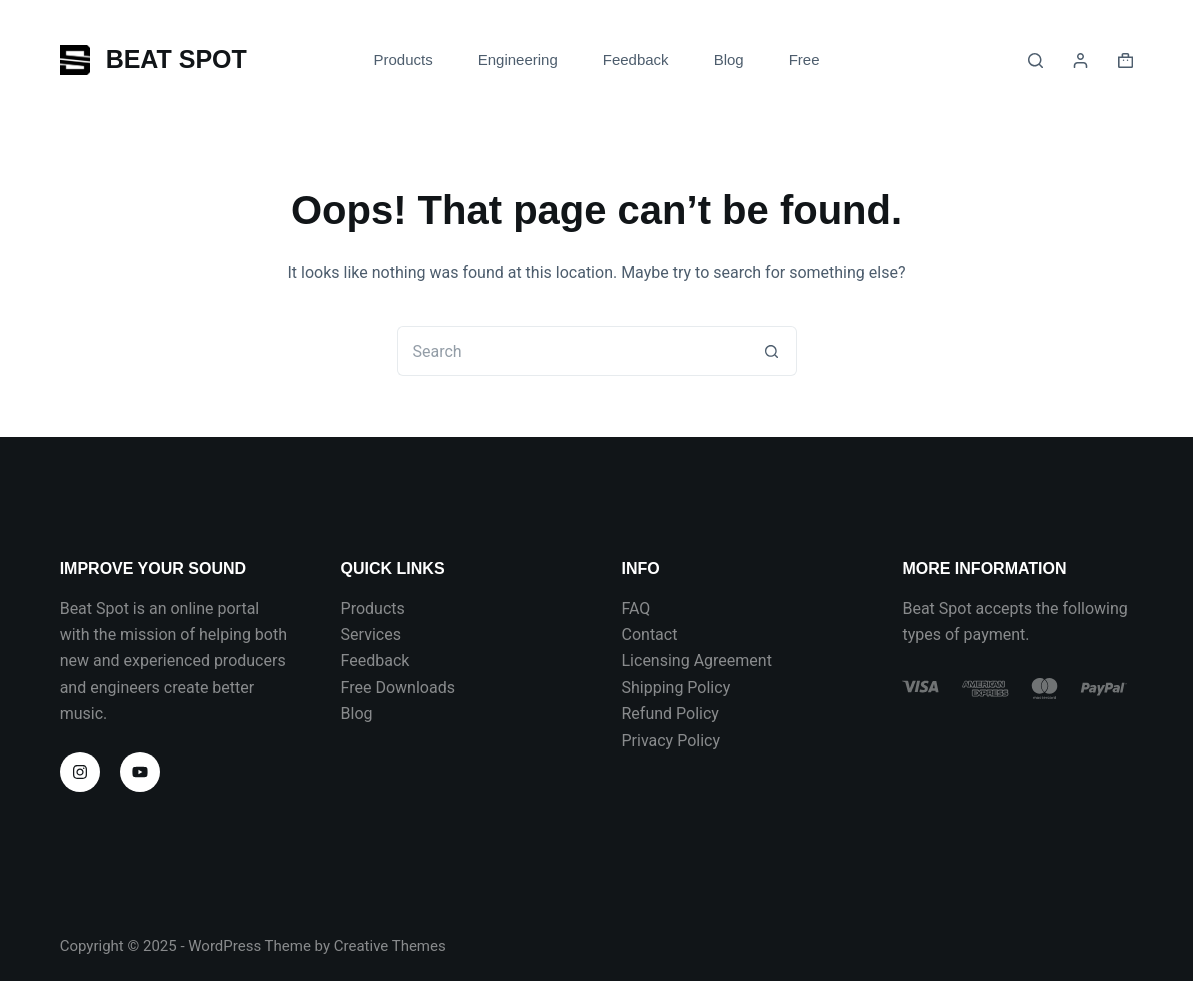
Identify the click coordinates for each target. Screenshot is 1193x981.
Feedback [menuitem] (636, 59)
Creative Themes (390, 946)
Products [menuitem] (402, 59)
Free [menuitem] (804, 59)
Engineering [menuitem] (518, 59)
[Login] (1080, 60)
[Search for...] (572, 351)
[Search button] (772, 351)
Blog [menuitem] (729, 59)
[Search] (1035, 60)
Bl (348, 713)
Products (373, 608)
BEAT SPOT (176, 59)
